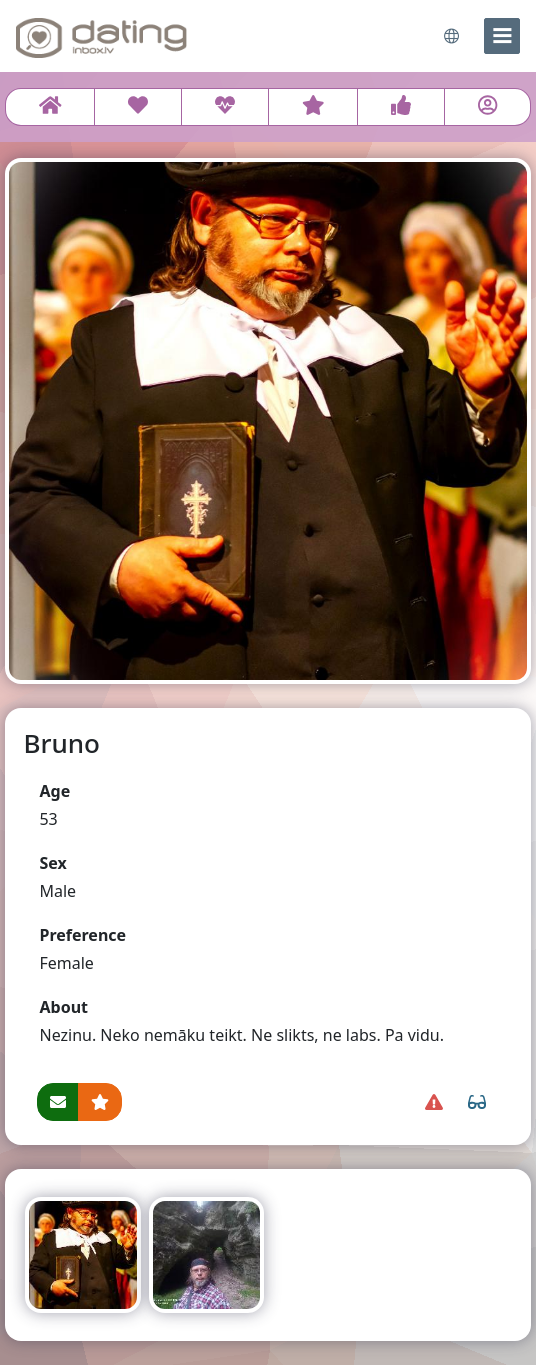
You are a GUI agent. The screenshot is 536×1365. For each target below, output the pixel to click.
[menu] (502, 36)
